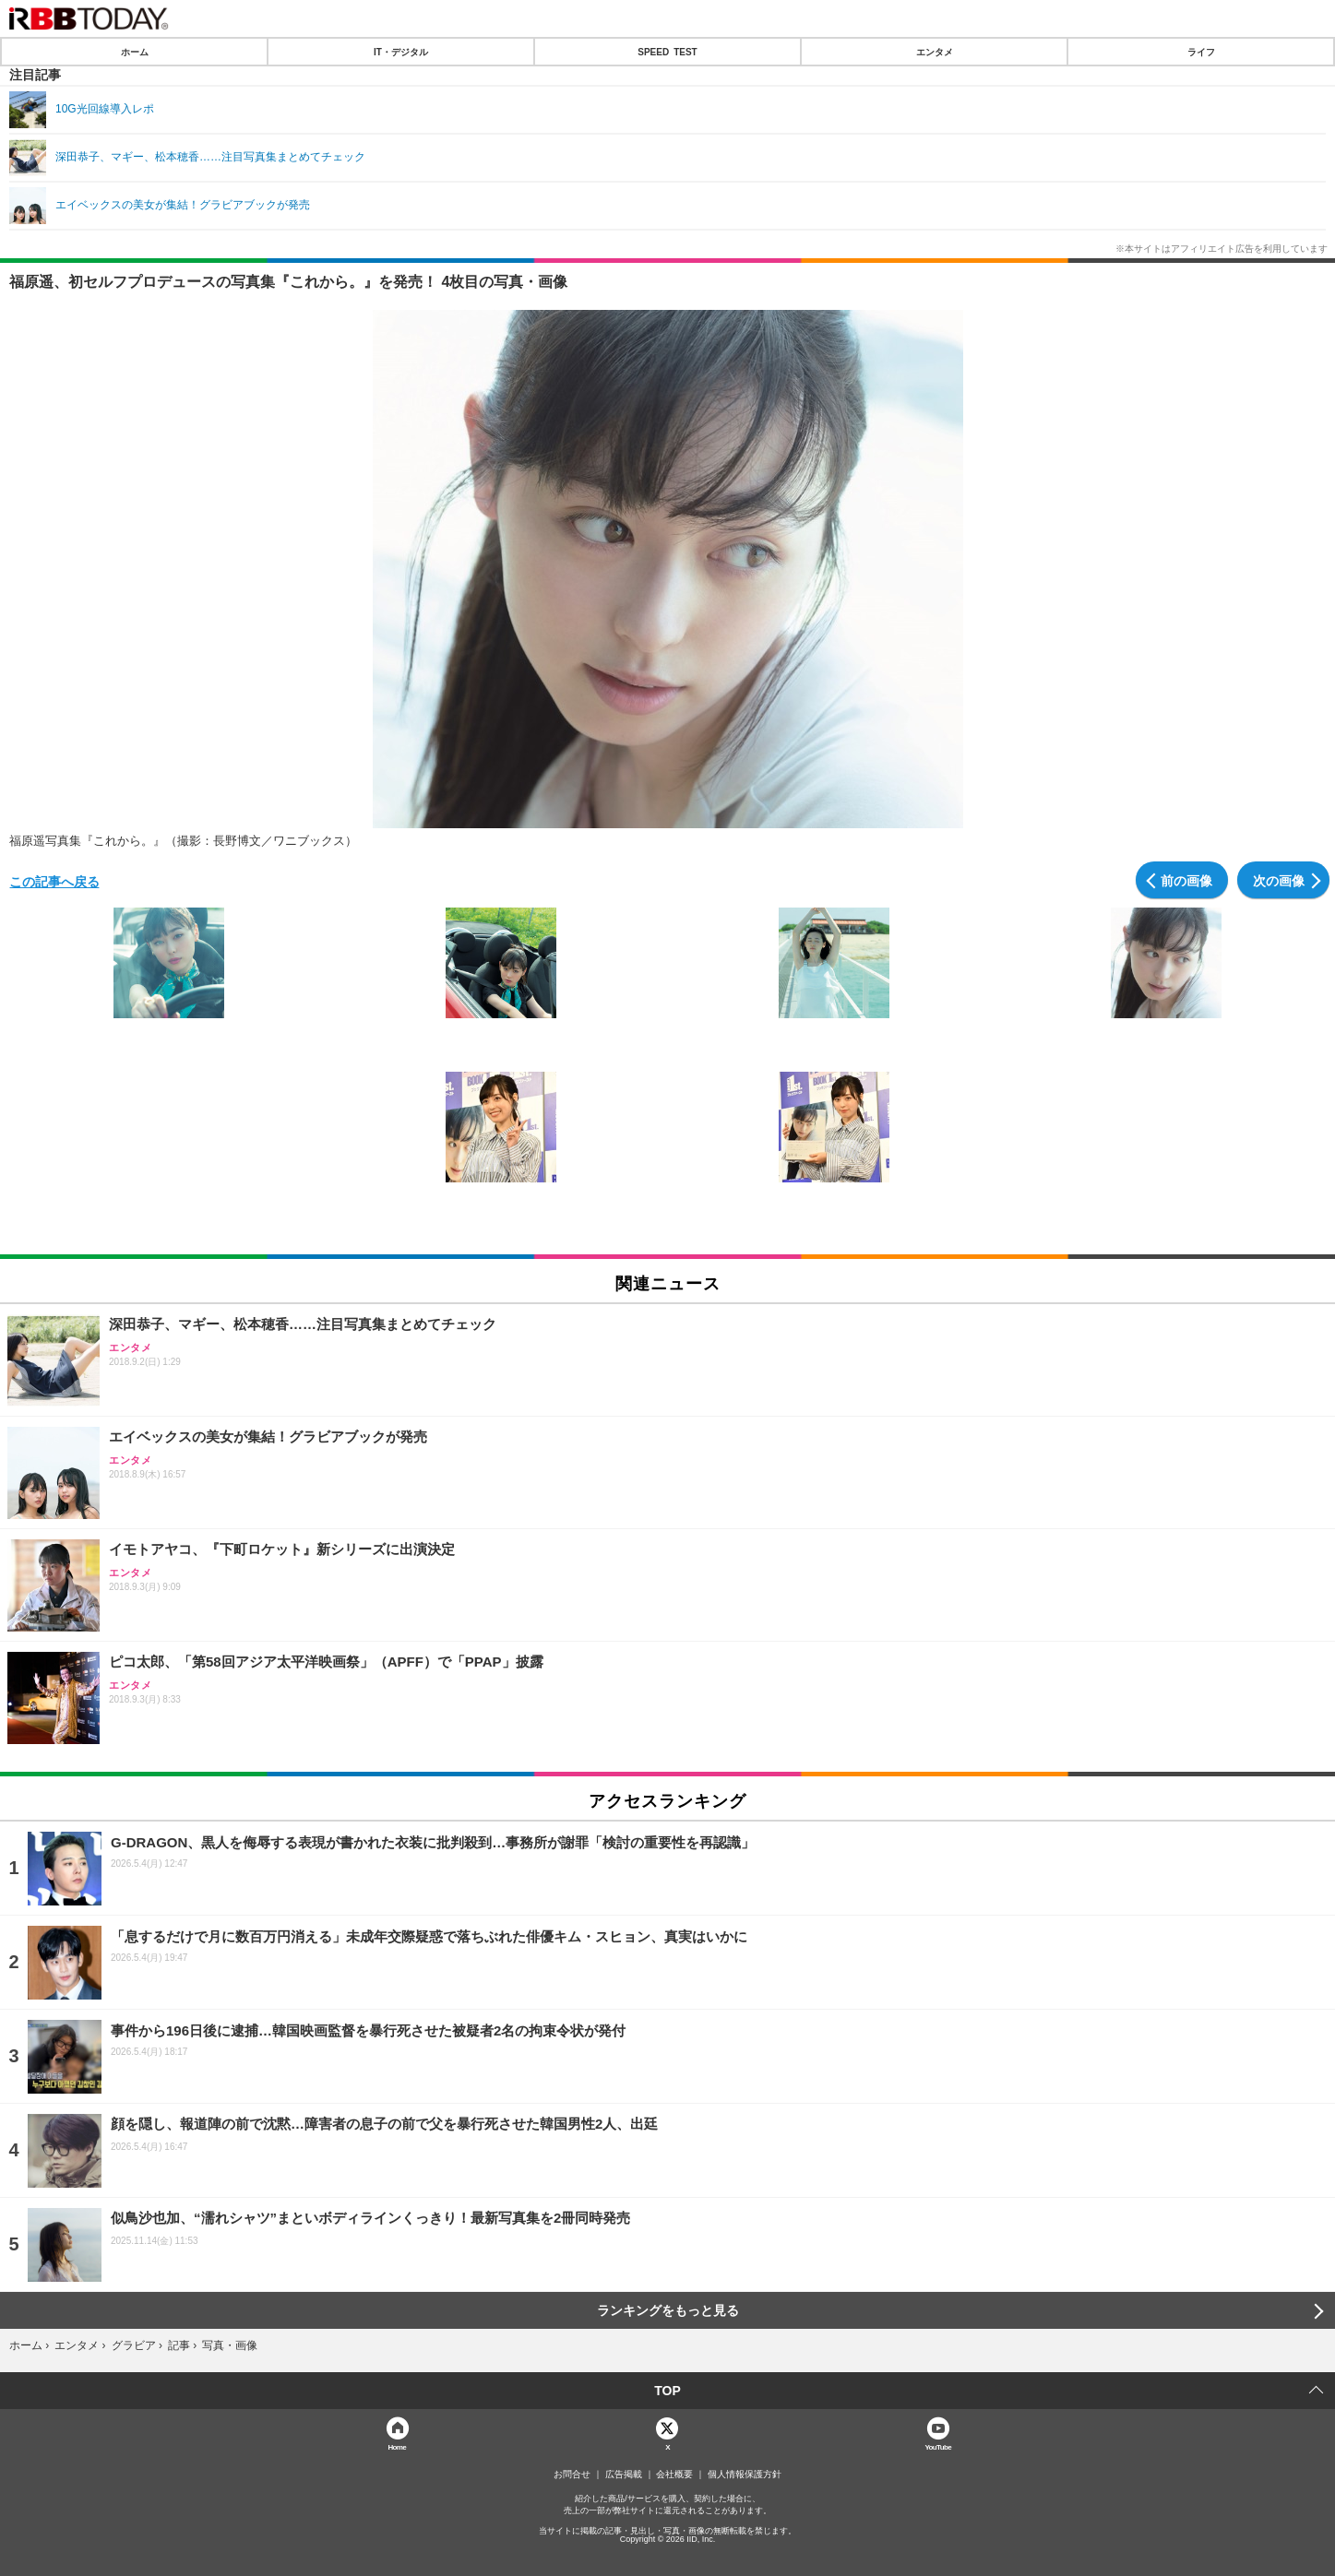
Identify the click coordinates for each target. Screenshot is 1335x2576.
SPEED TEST (667, 51)
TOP (667, 2390)
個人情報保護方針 (744, 2474)
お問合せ (572, 2474)
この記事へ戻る (54, 880)
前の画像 (1186, 879)
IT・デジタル (401, 51)
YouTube (937, 2446)
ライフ (1201, 51)
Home (396, 2446)
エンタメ (934, 51)
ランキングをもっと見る (668, 2310)
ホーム (135, 51)
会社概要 (674, 2474)
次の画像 (1279, 879)
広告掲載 (623, 2474)
